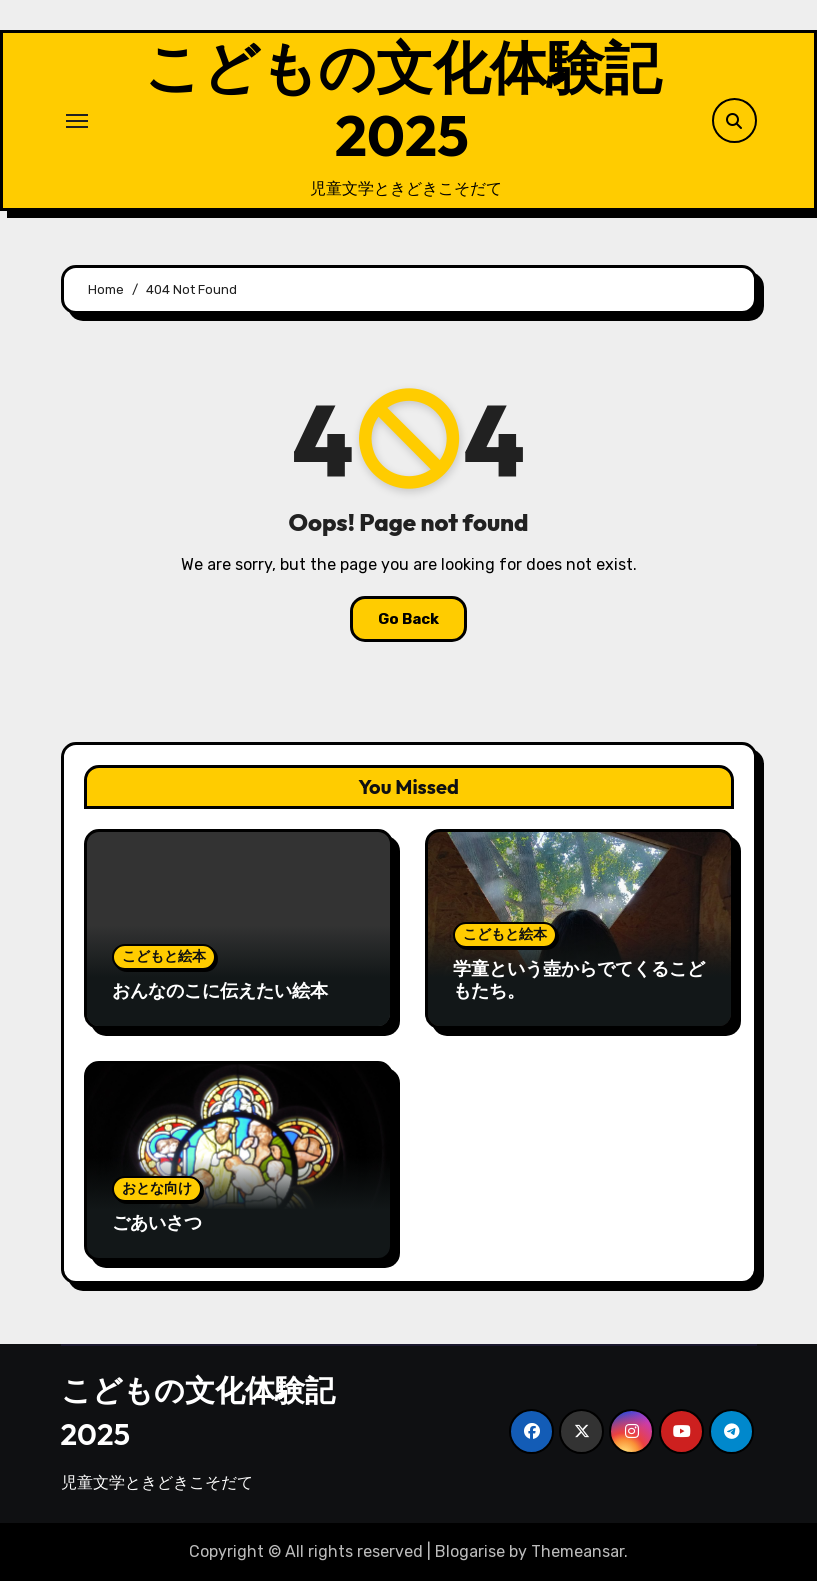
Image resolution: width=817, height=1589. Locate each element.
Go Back (408, 627)
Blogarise (470, 1558)
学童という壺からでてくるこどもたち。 (579, 986)
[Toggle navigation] (77, 124)
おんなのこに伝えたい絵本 (220, 997)
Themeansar (577, 1558)
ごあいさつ (157, 1229)
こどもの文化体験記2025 (402, 105)
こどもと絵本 (164, 963)
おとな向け (157, 1195)
